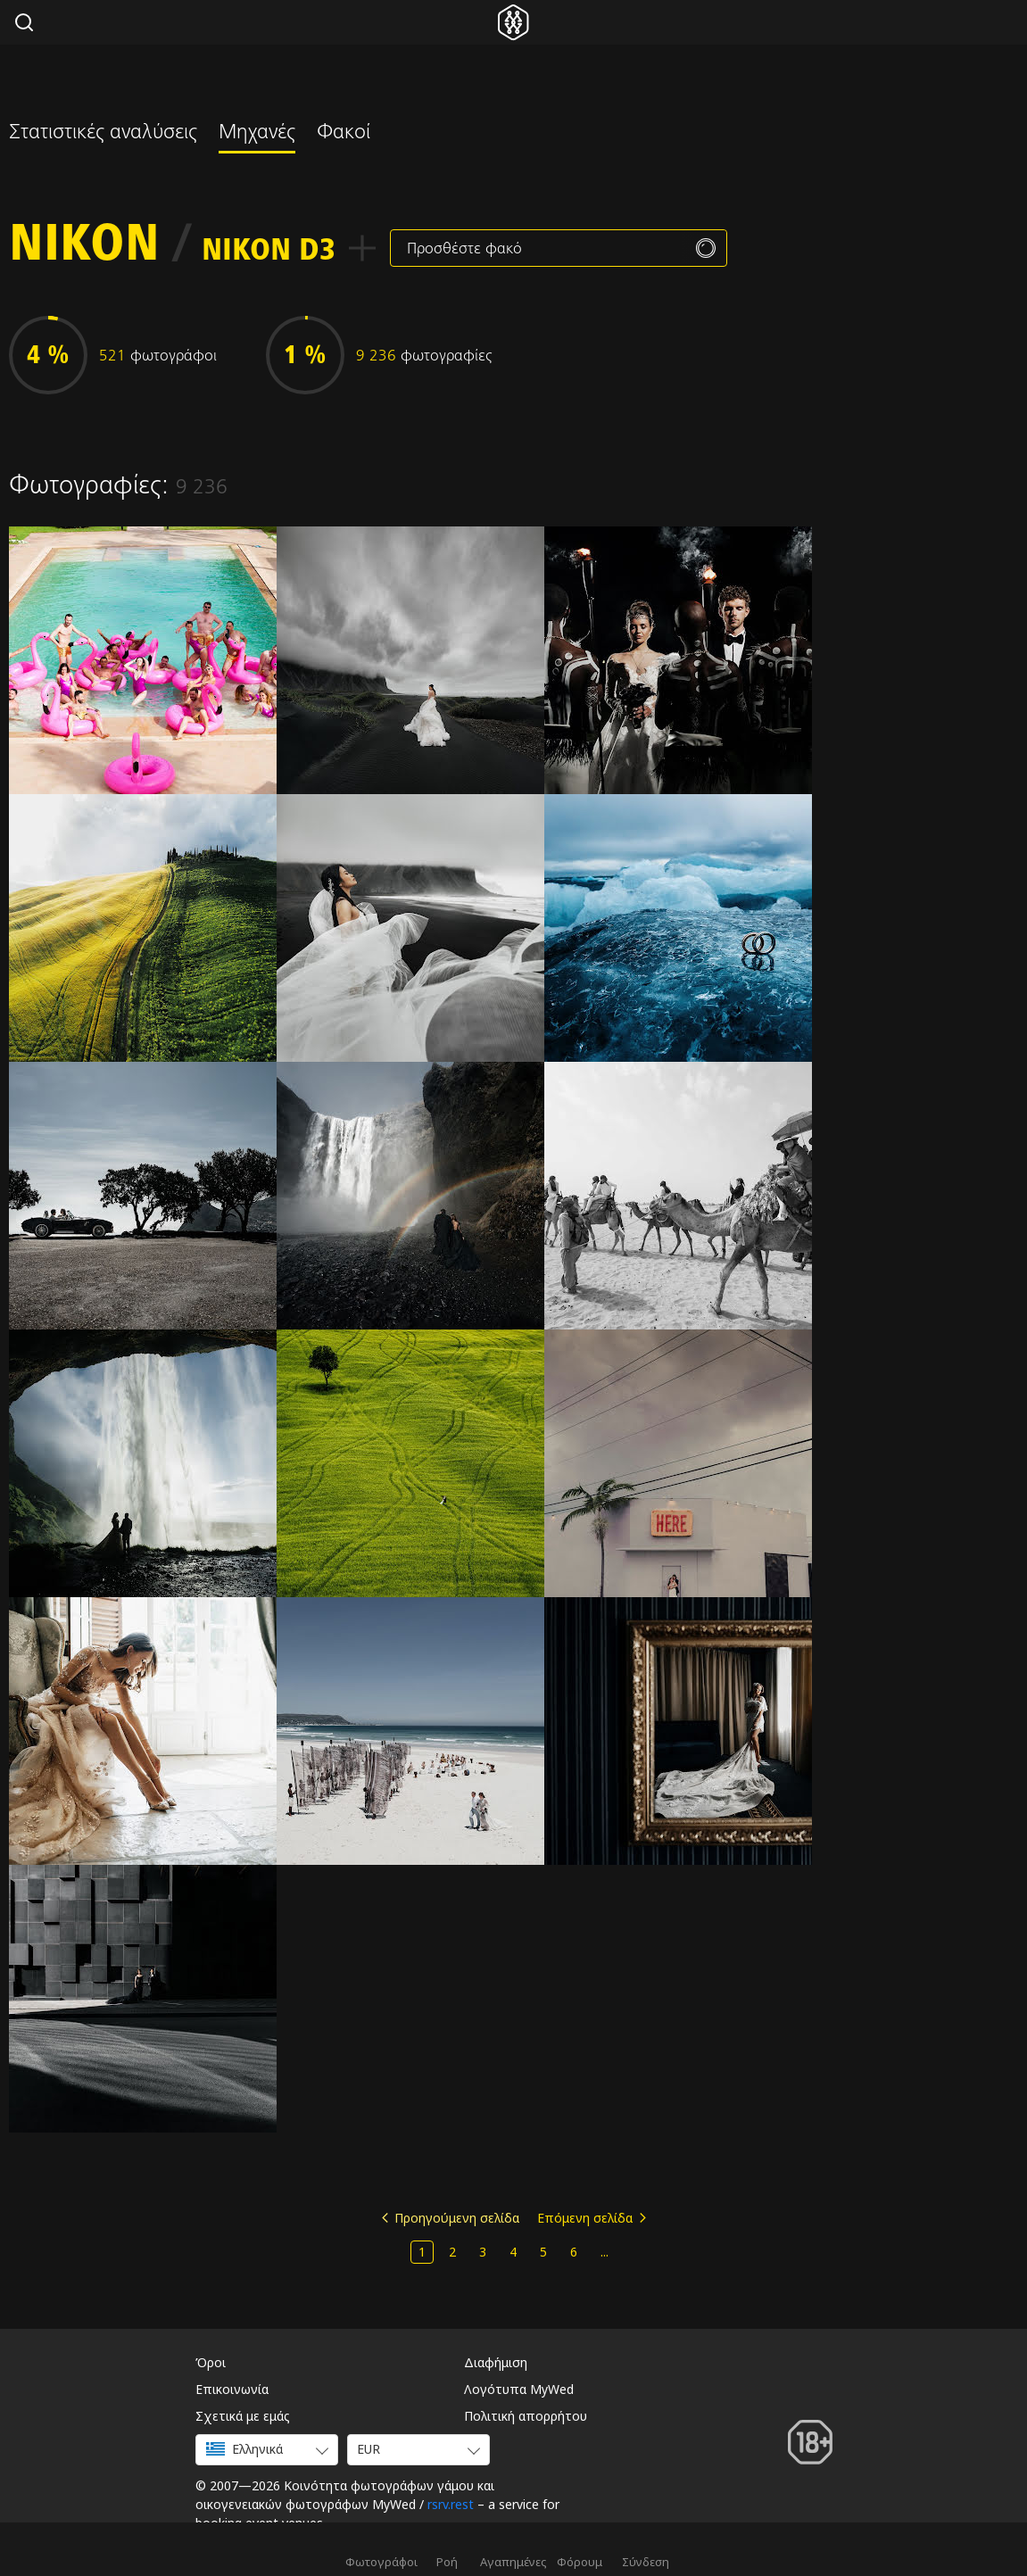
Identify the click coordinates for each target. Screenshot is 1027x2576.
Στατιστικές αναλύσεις (103, 134)
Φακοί (343, 134)
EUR (368, 2448)
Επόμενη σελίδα (585, 2217)
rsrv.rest (450, 2504)
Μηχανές (257, 134)
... (604, 2251)
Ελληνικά (244, 2448)
